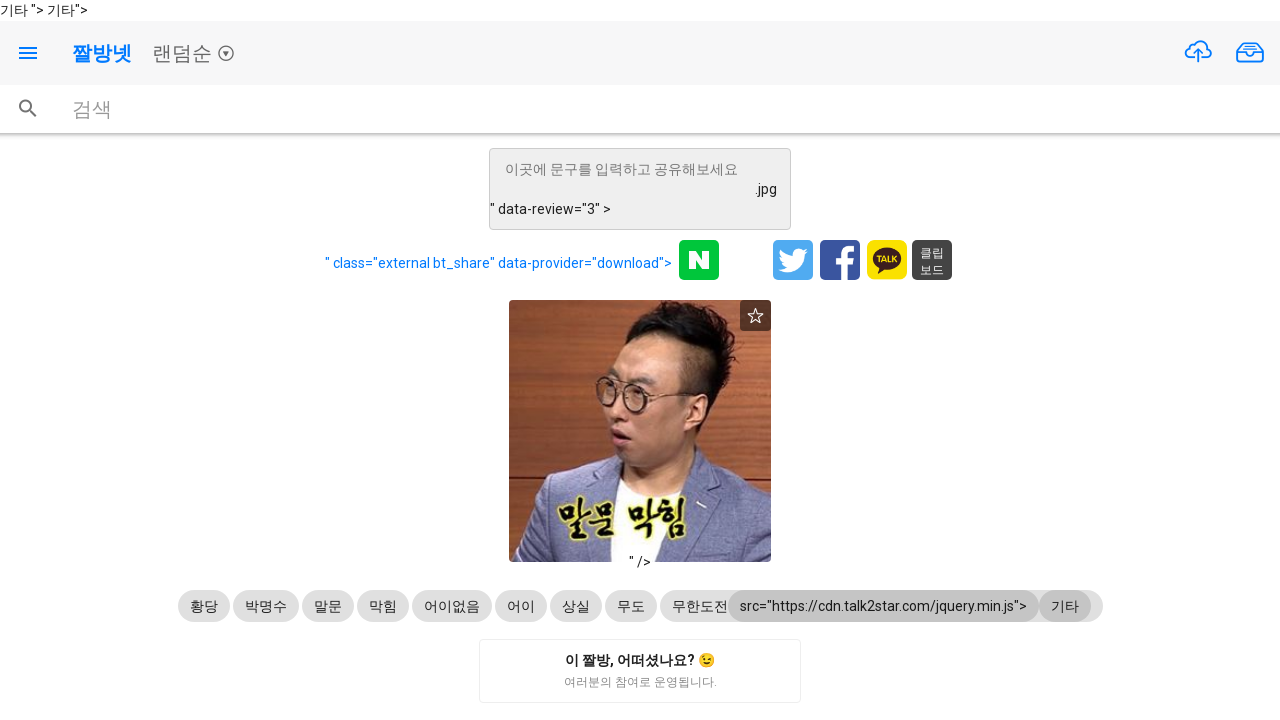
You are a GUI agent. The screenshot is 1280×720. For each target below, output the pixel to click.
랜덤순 (193, 53)
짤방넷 (102, 53)
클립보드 (932, 261)
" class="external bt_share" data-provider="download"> (498, 263)
